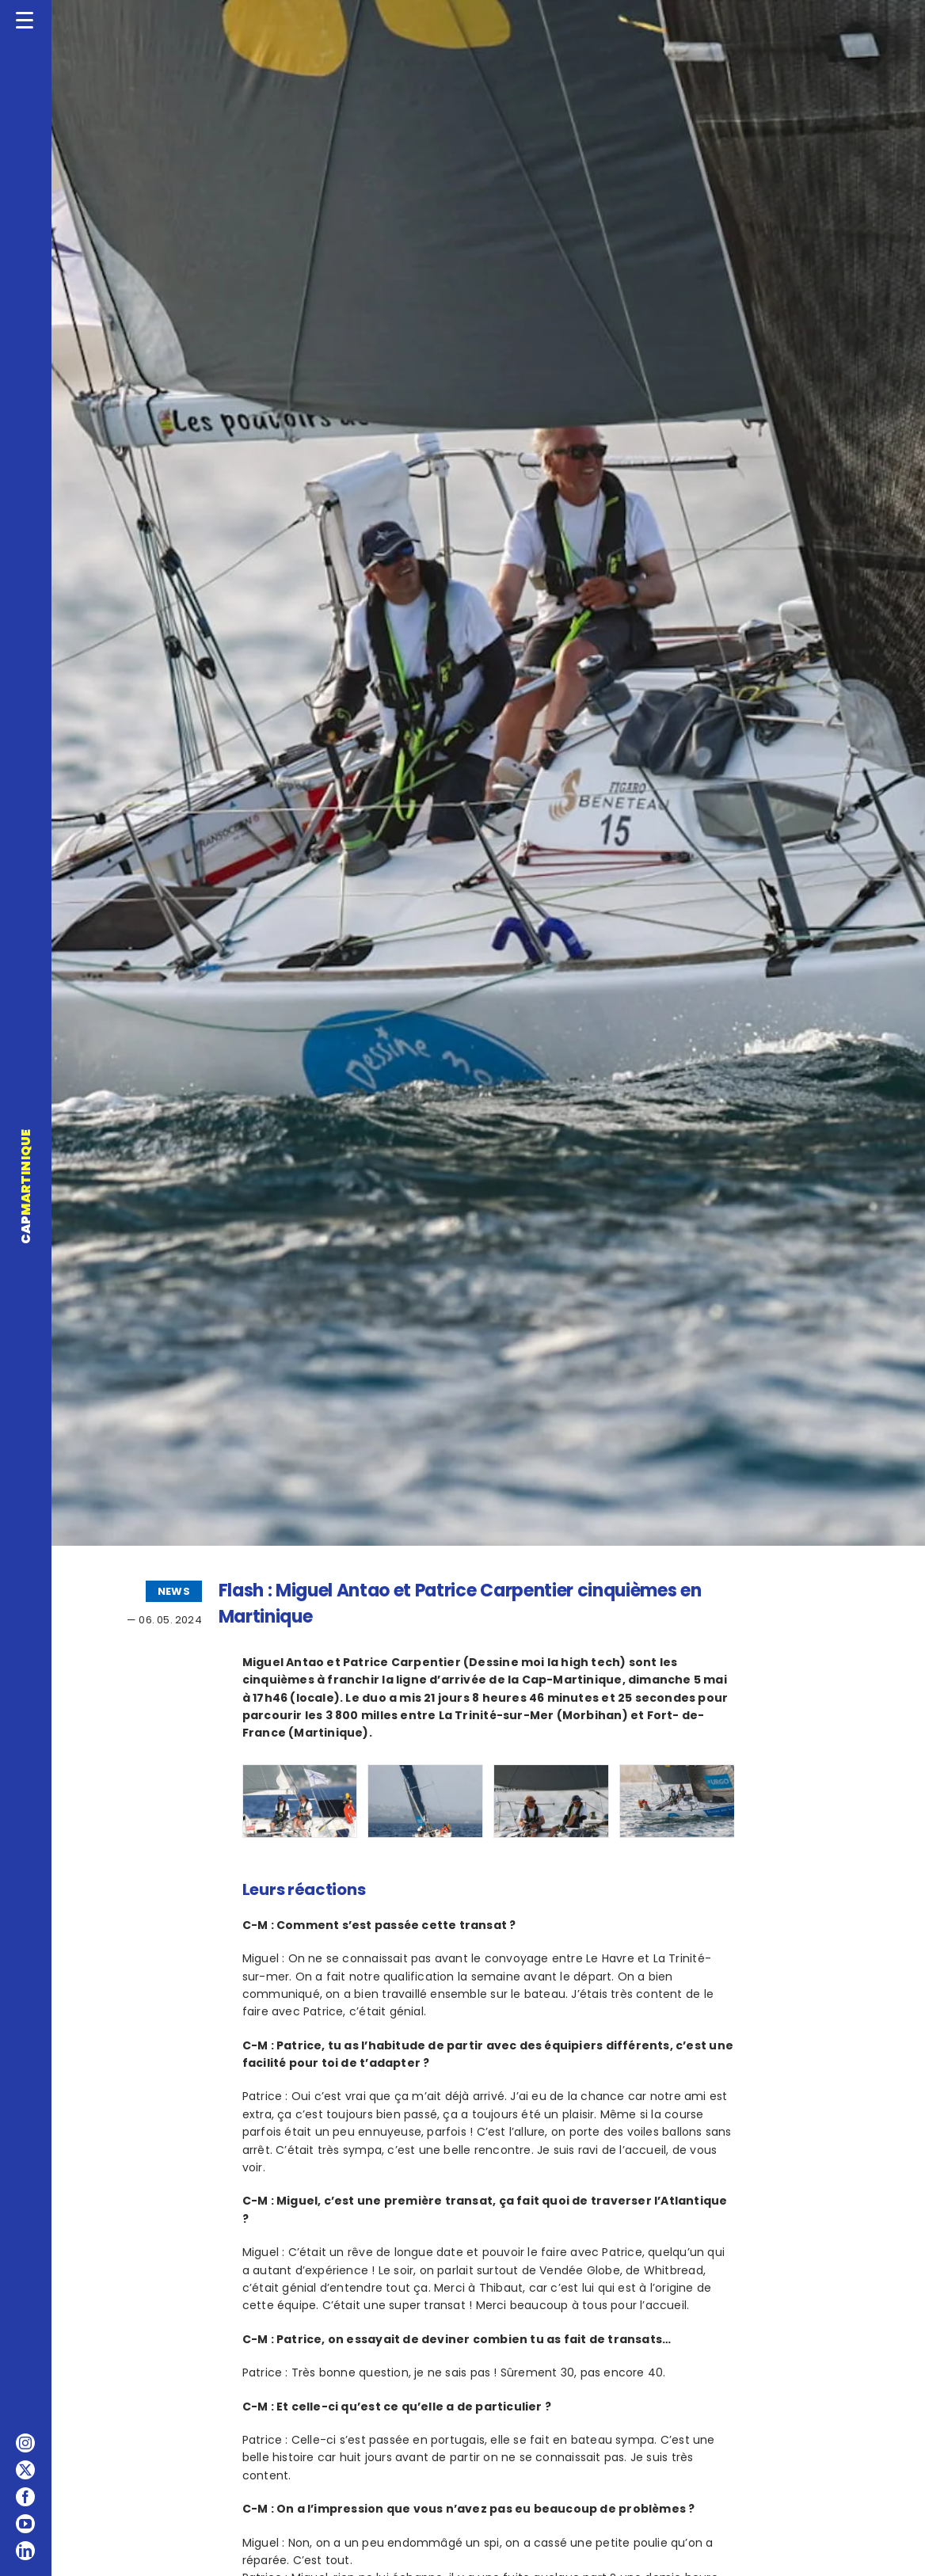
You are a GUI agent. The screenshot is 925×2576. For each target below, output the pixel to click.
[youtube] (25, 2523)
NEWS (174, 1591)
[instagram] (25, 2442)
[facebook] (25, 2496)
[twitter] (25, 2469)
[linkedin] (25, 2550)
